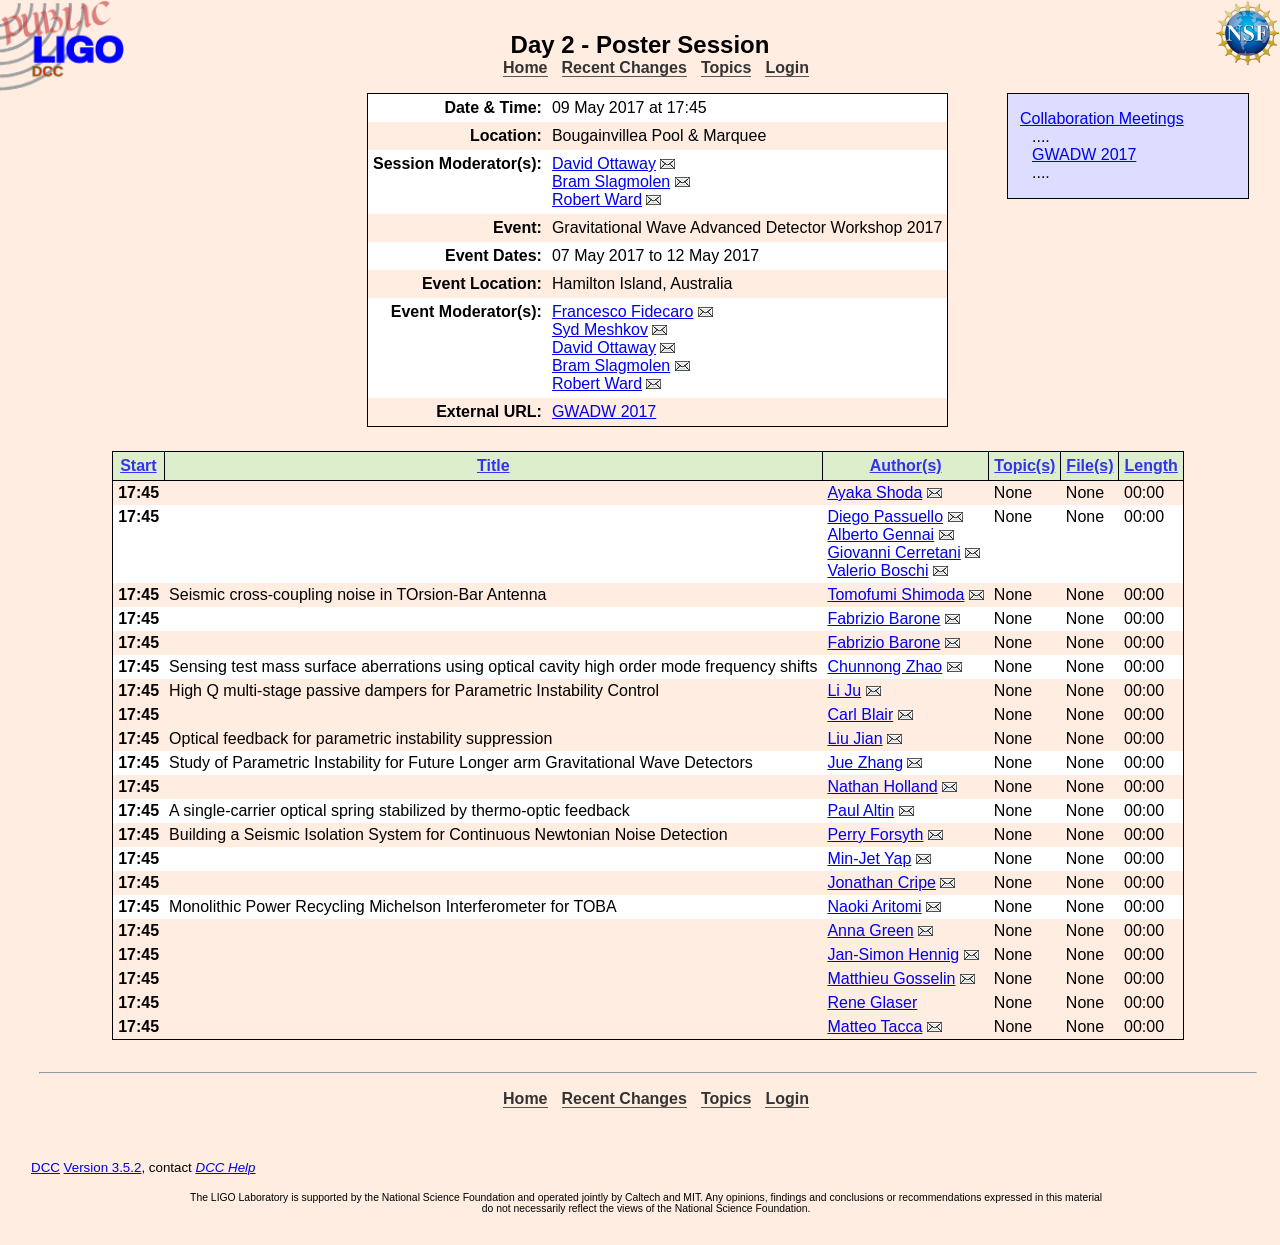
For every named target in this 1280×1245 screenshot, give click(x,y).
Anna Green (870, 930)
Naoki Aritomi (874, 906)
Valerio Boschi (877, 570)
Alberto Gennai (880, 534)
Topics (726, 67)
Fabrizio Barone (883, 618)
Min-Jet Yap (869, 858)
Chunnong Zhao (884, 666)
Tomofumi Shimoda (895, 594)
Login (787, 67)
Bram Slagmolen (611, 181)
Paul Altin (860, 810)
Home (525, 67)
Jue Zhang (865, 762)
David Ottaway (604, 163)
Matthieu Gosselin (891, 978)
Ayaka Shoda (874, 492)
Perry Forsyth (875, 834)
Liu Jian (854, 738)
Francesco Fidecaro (622, 311)
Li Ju (844, 690)
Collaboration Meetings (1102, 118)
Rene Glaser (872, 1002)
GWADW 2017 (1084, 154)
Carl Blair (860, 714)
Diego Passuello (885, 516)
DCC (45, 1167)
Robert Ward (597, 199)
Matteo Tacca (874, 1026)
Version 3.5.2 (103, 1167)
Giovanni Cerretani (893, 552)
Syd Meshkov (600, 329)
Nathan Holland (882, 786)
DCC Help (226, 1167)
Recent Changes (624, 67)
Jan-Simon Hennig (893, 954)
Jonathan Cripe (881, 882)
